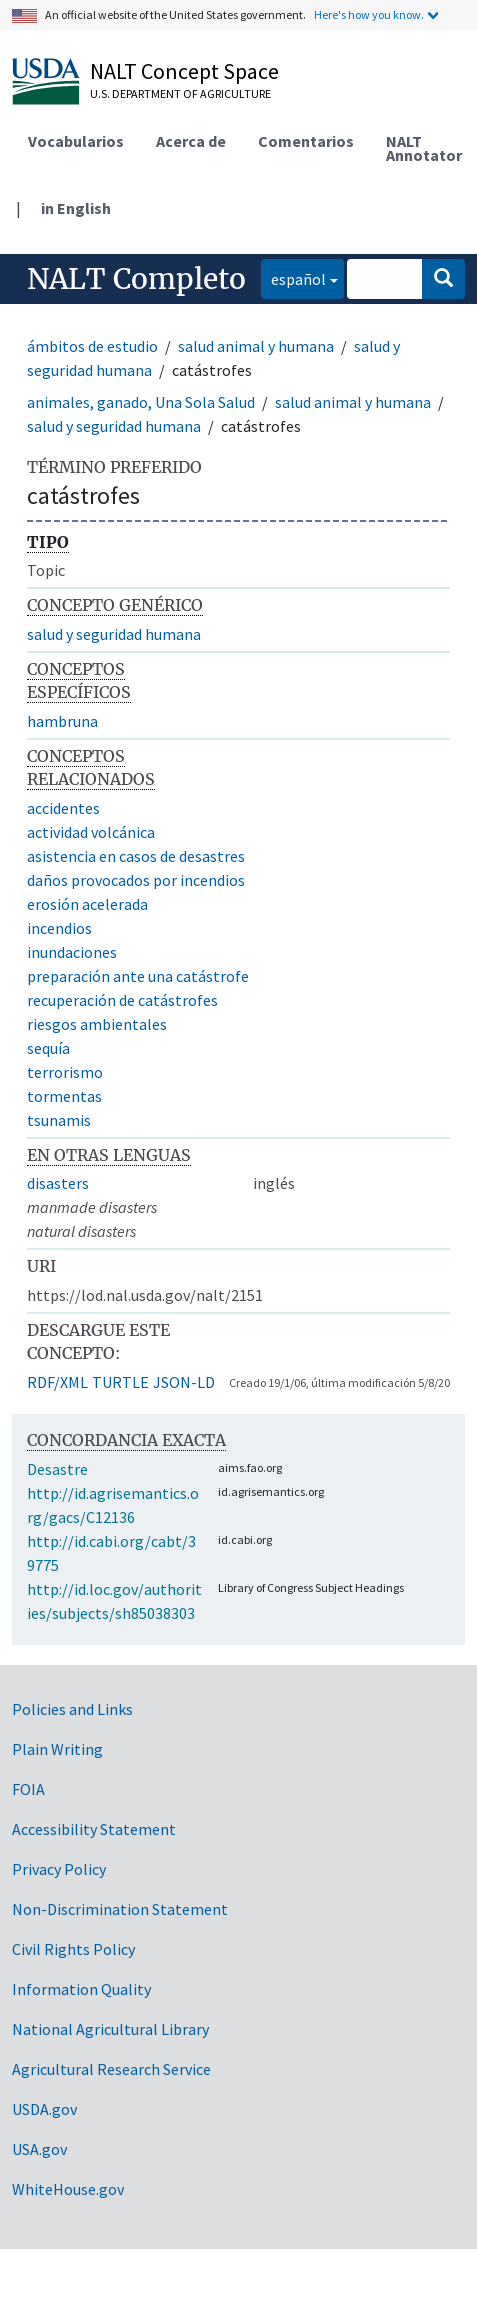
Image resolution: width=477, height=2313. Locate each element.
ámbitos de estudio (92, 346)
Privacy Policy (59, 1869)
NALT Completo (136, 279)
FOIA (28, 1789)
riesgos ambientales (97, 1024)
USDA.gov (44, 2109)
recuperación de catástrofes (122, 1000)
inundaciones (72, 952)
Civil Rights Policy (73, 1949)
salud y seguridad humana (114, 426)
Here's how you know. (369, 14)
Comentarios (306, 141)
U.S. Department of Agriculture (180, 93)
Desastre (57, 1469)
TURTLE (120, 1382)
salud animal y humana (256, 346)
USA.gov (39, 2149)
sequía (48, 1048)
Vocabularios (76, 141)
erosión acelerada (87, 904)
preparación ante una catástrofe (138, 976)
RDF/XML (57, 1382)
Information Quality (81, 1989)
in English (76, 208)
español (293, 277)
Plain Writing (57, 1749)
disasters (58, 1183)
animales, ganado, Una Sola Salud (141, 402)
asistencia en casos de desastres (136, 856)
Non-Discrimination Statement (120, 1909)
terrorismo (65, 1072)
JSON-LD (184, 1382)
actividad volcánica (91, 832)
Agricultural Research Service (111, 2069)
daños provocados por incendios (136, 880)
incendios (59, 928)
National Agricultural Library (110, 2029)
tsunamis (59, 1120)
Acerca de (191, 141)
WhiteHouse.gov (68, 2189)
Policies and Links (72, 1709)
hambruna (62, 721)
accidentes (63, 808)
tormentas (64, 1096)
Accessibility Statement (94, 1829)
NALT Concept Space (184, 71)
